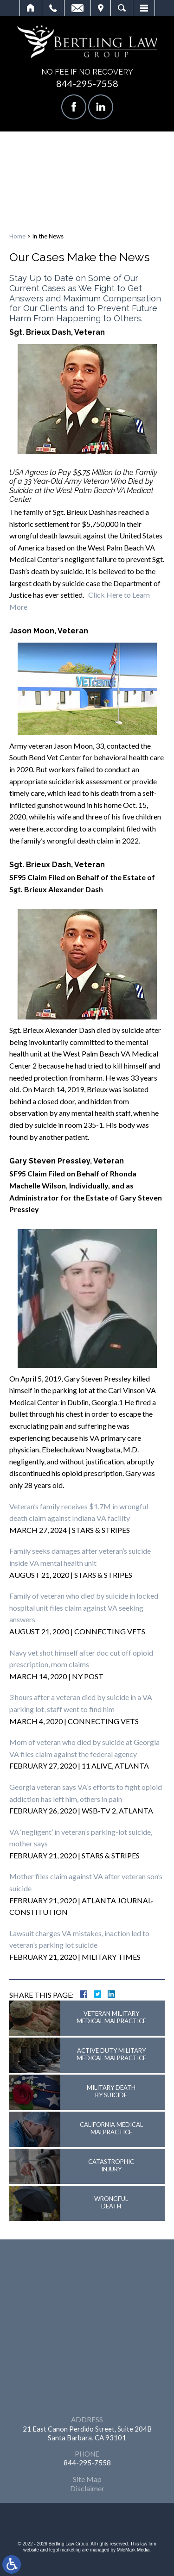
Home (31, 8)
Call (53, 8)
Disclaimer (87, 2488)
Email (77, 8)
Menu (144, 8)
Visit (100, 8)
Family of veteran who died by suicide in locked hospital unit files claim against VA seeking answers (83, 1607)
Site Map (87, 2479)
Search (122, 8)
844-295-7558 (87, 83)
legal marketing (65, 2549)
